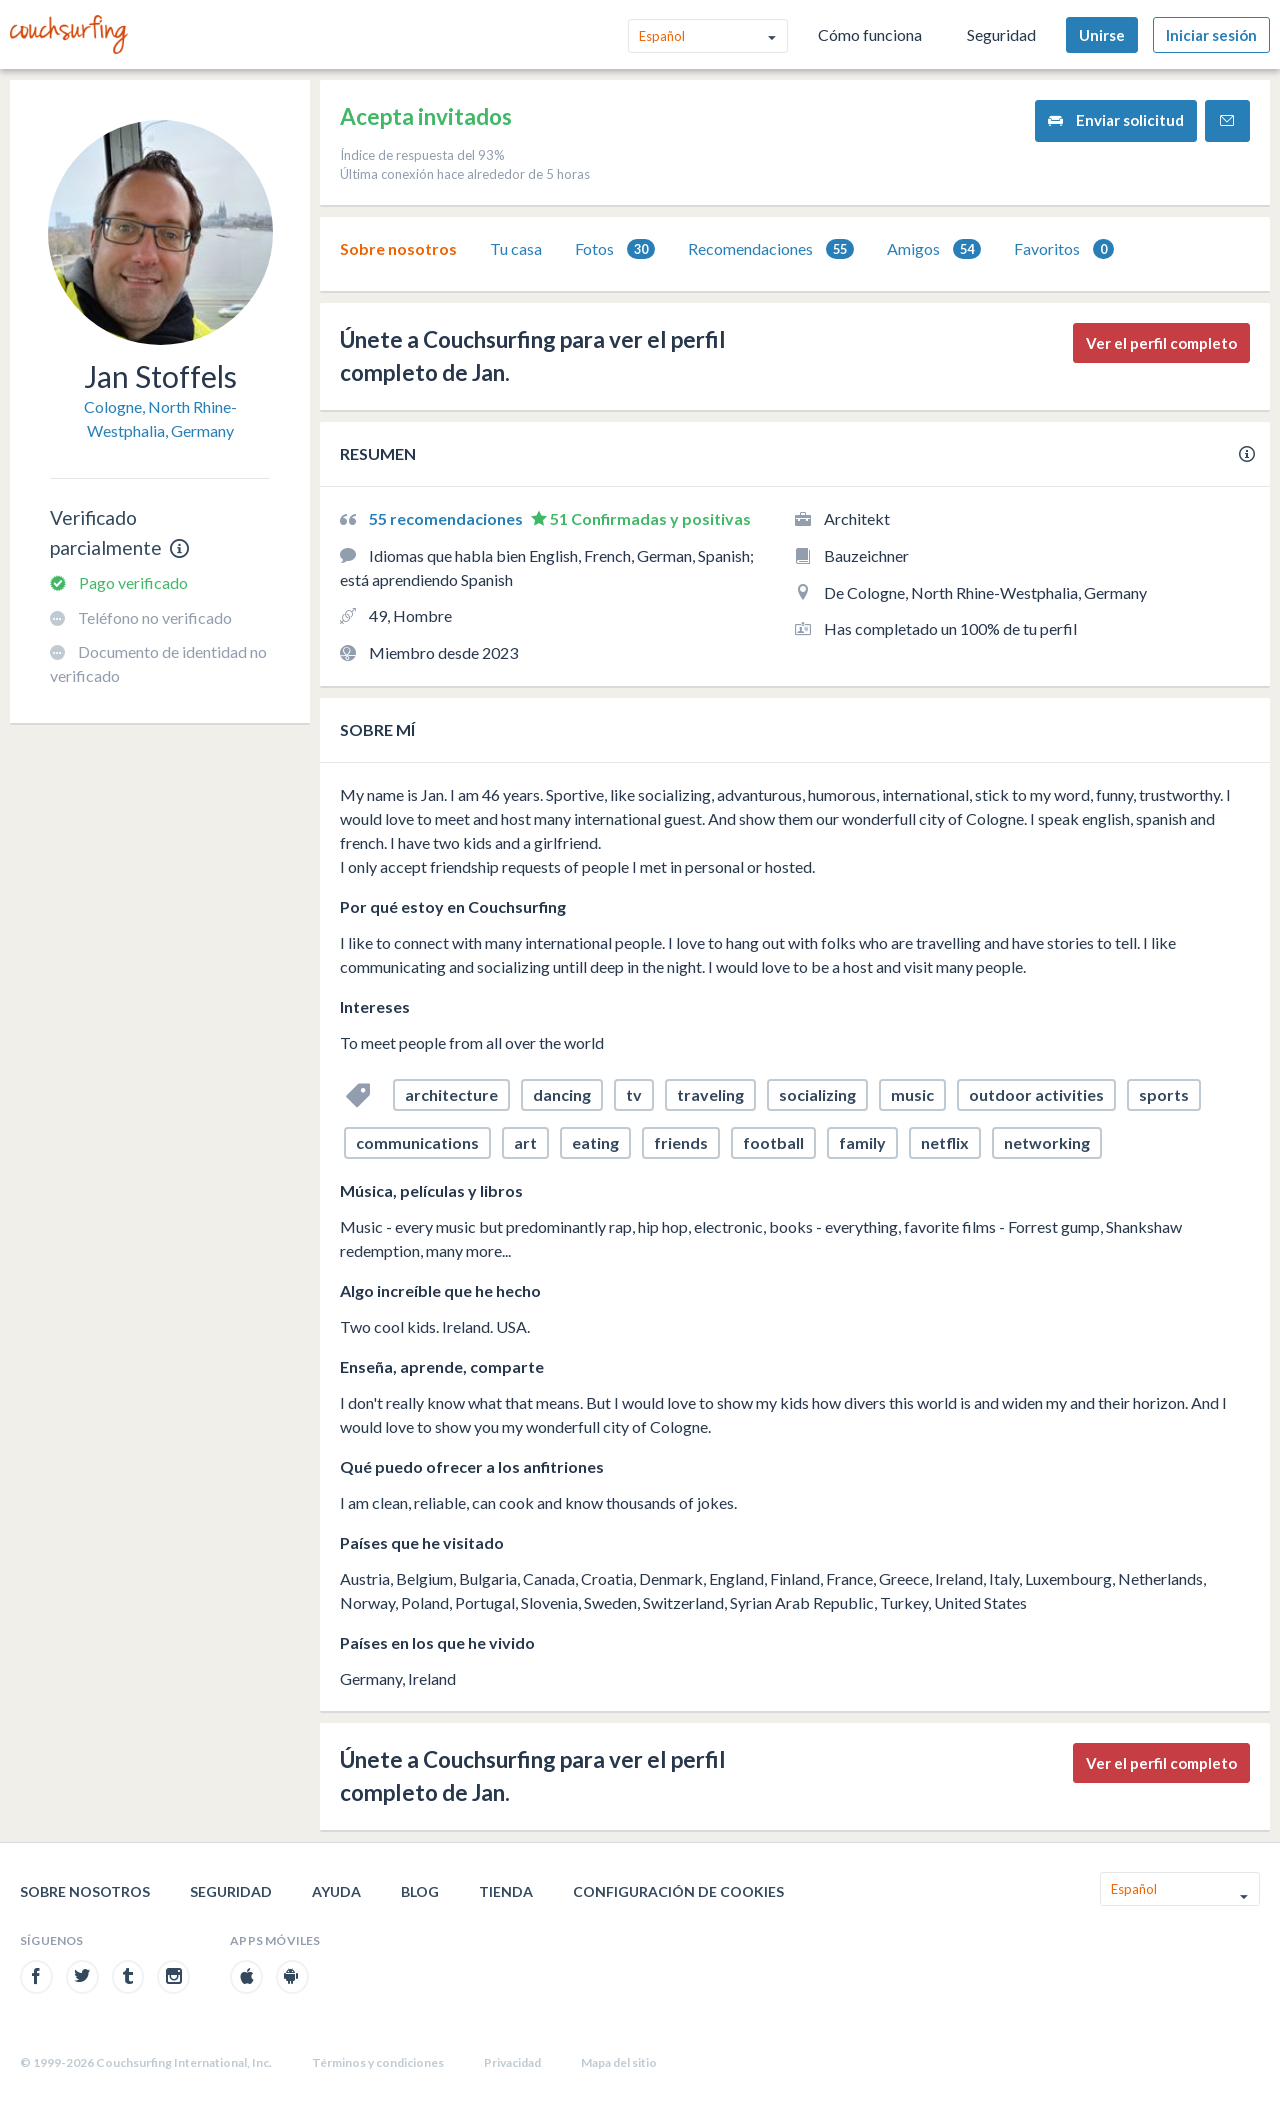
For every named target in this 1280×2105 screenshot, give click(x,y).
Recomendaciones (771, 249)
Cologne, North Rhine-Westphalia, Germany (160, 418)
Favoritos (1064, 249)
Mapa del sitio (619, 2062)
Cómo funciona (870, 34)
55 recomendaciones (447, 518)
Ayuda (336, 1891)
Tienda (506, 1891)
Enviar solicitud (1116, 120)
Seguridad (1001, 34)
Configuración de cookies (678, 1891)
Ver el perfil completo (1161, 343)
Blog (420, 1891)
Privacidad (512, 2062)
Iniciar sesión (1211, 35)
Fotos (615, 249)
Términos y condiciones (378, 2062)
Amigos (934, 249)
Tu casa (516, 248)
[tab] (398, 249)
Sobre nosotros (398, 248)
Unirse (1102, 35)
